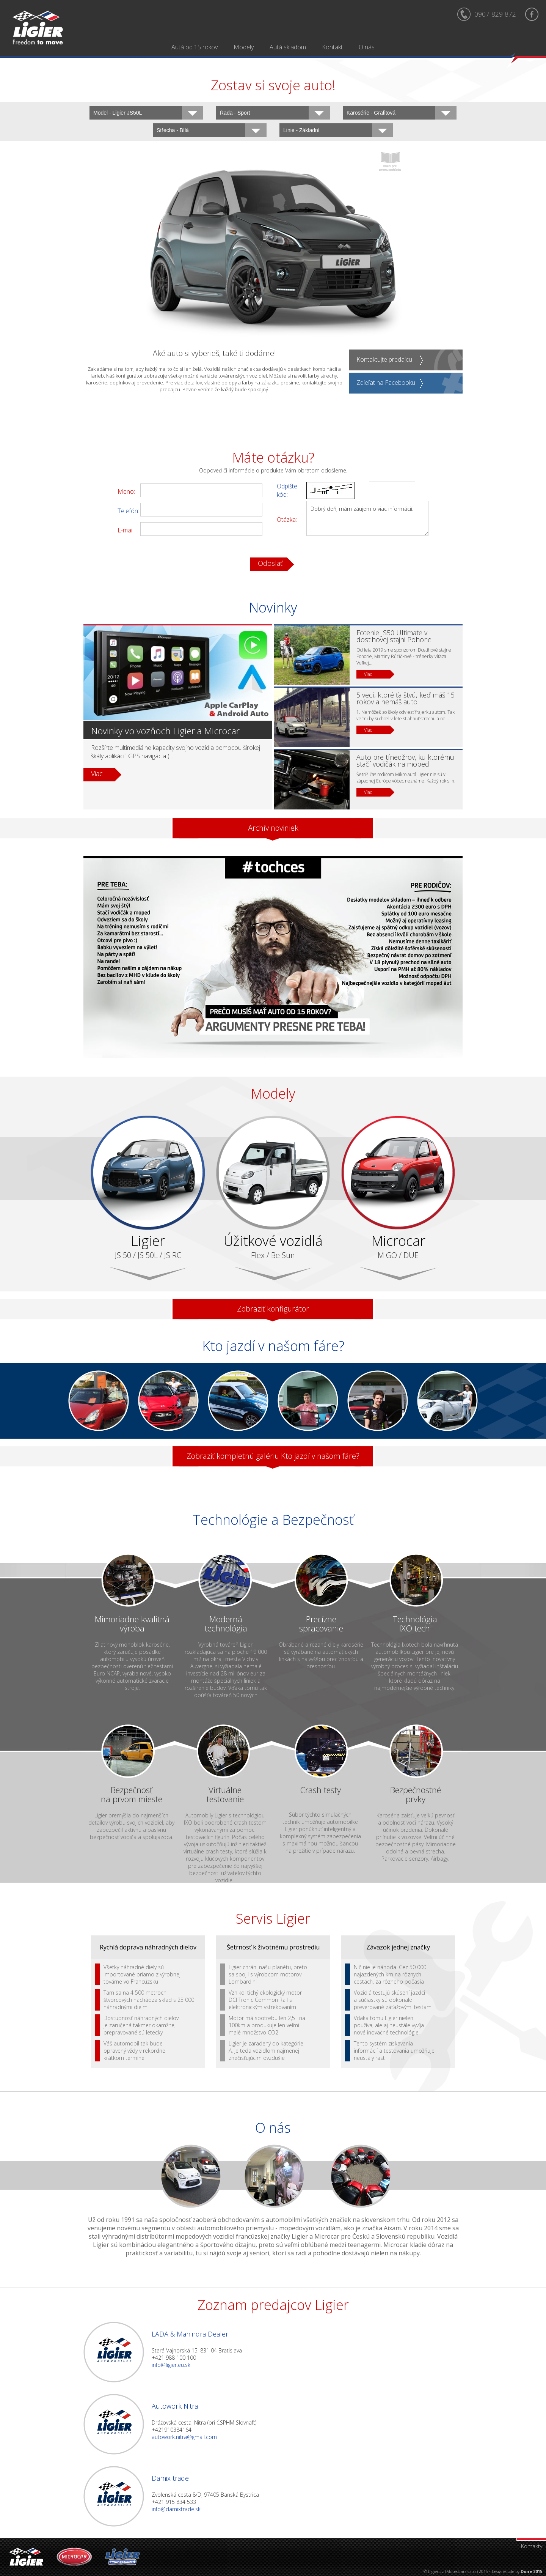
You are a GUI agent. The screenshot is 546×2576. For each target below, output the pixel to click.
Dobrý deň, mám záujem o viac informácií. (367, 518)
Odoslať (270, 563)
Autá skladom (288, 47)
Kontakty (531, 2546)
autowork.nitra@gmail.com (184, 2437)
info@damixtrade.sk (176, 2509)
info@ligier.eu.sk (171, 2364)
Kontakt (332, 47)
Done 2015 (531, 2571)
